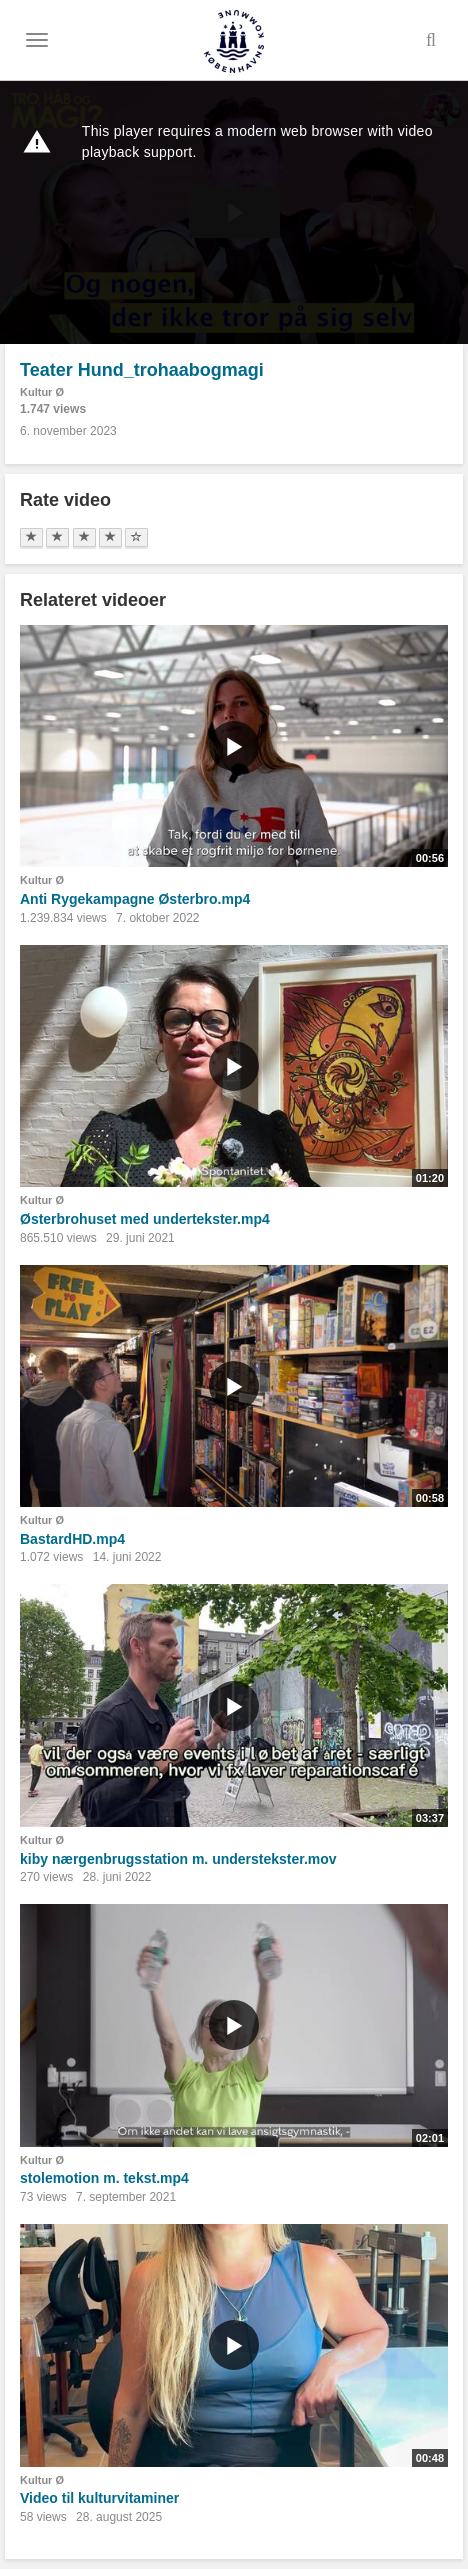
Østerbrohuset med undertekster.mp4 (145, 1219)
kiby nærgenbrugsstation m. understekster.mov (178, 1859)
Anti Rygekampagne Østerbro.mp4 (135, 899)
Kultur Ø (42, 392)
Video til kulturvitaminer (99, 2498)
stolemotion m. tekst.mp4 (104, 2178)
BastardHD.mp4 (72, 1539)
